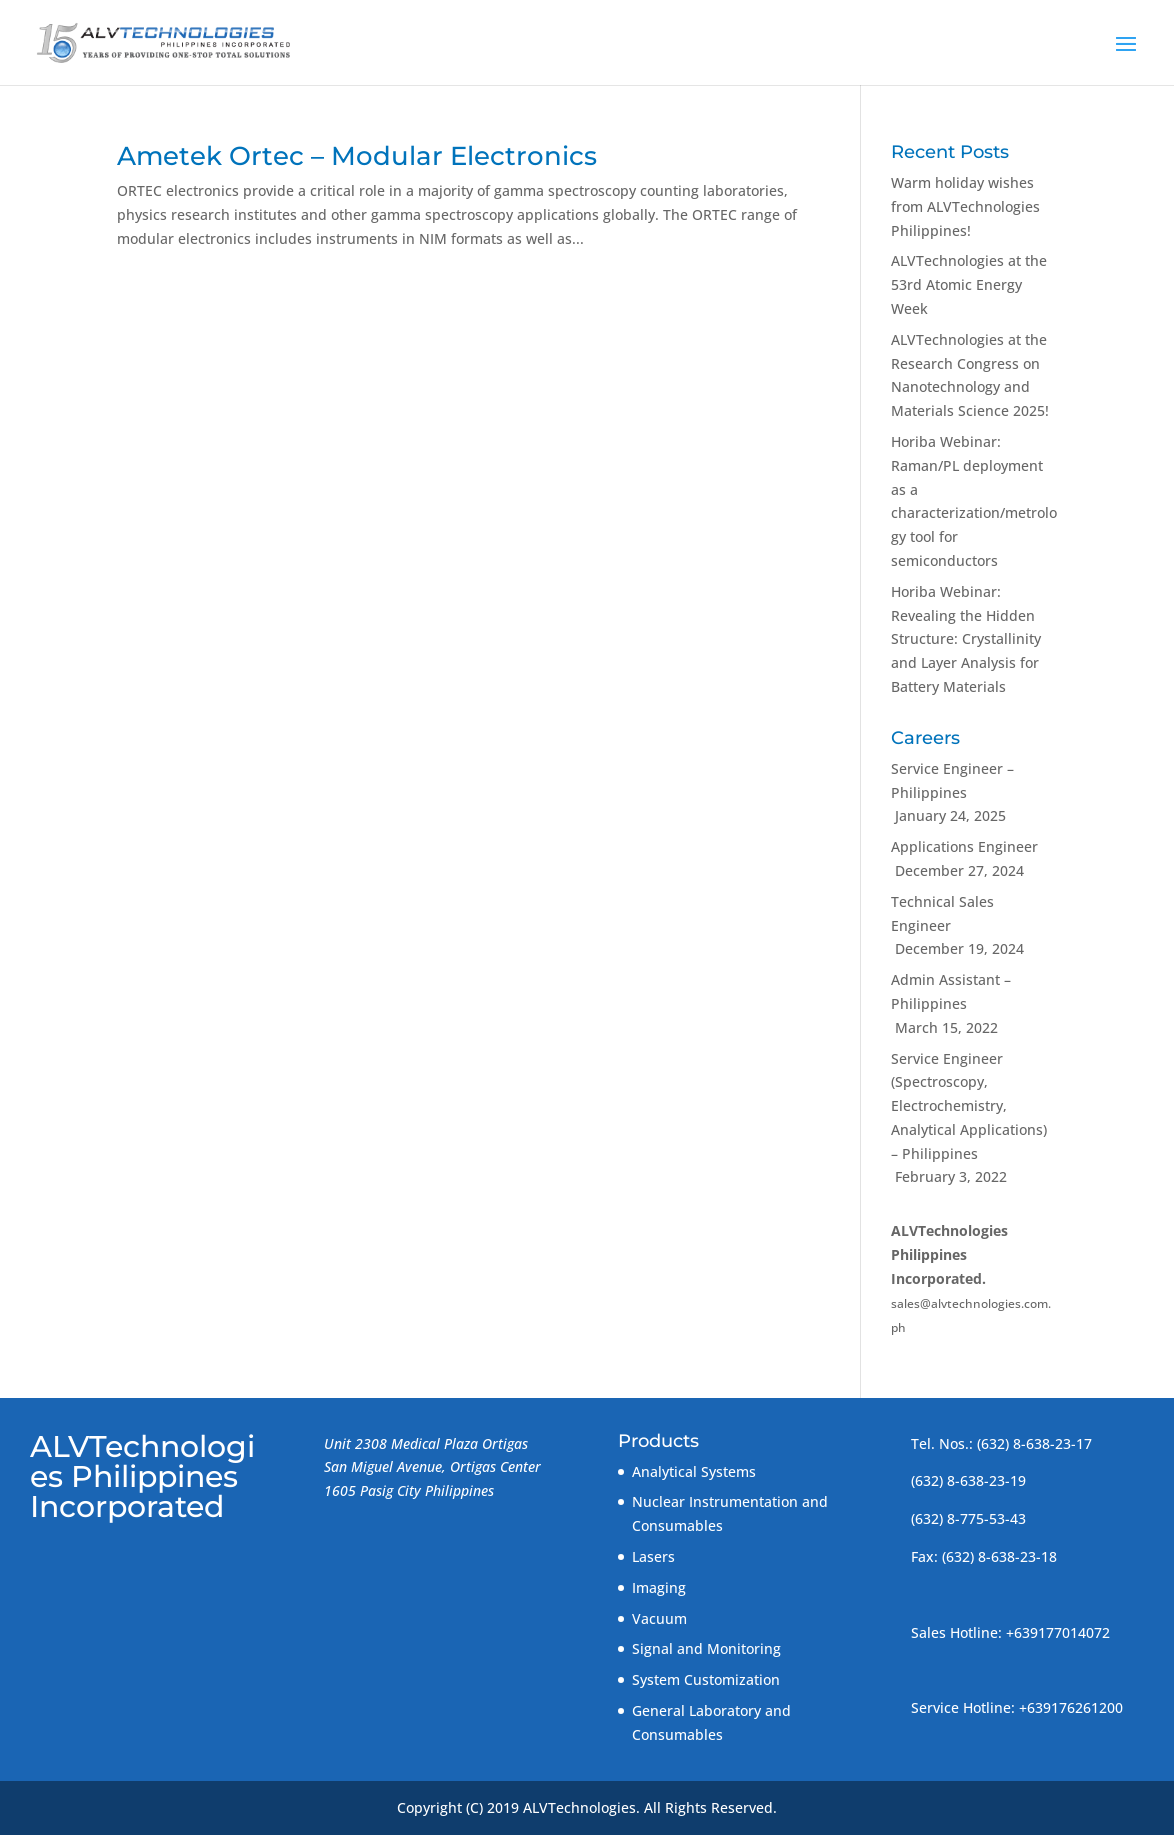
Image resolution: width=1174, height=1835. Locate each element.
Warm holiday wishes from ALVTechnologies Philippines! (965, 206)
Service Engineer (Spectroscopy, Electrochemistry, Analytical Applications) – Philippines (969, 1106)
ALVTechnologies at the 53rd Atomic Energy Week (969, 284)
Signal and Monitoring (706, 1648)
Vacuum (659, 1618)
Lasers (653, 1556)
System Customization (706, 1679)
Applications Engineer (964, 846)
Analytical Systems (694, 1471)
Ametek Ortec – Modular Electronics (357, 156)
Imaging (659, 1587)
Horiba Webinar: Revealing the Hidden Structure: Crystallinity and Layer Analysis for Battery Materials (966, 639)
